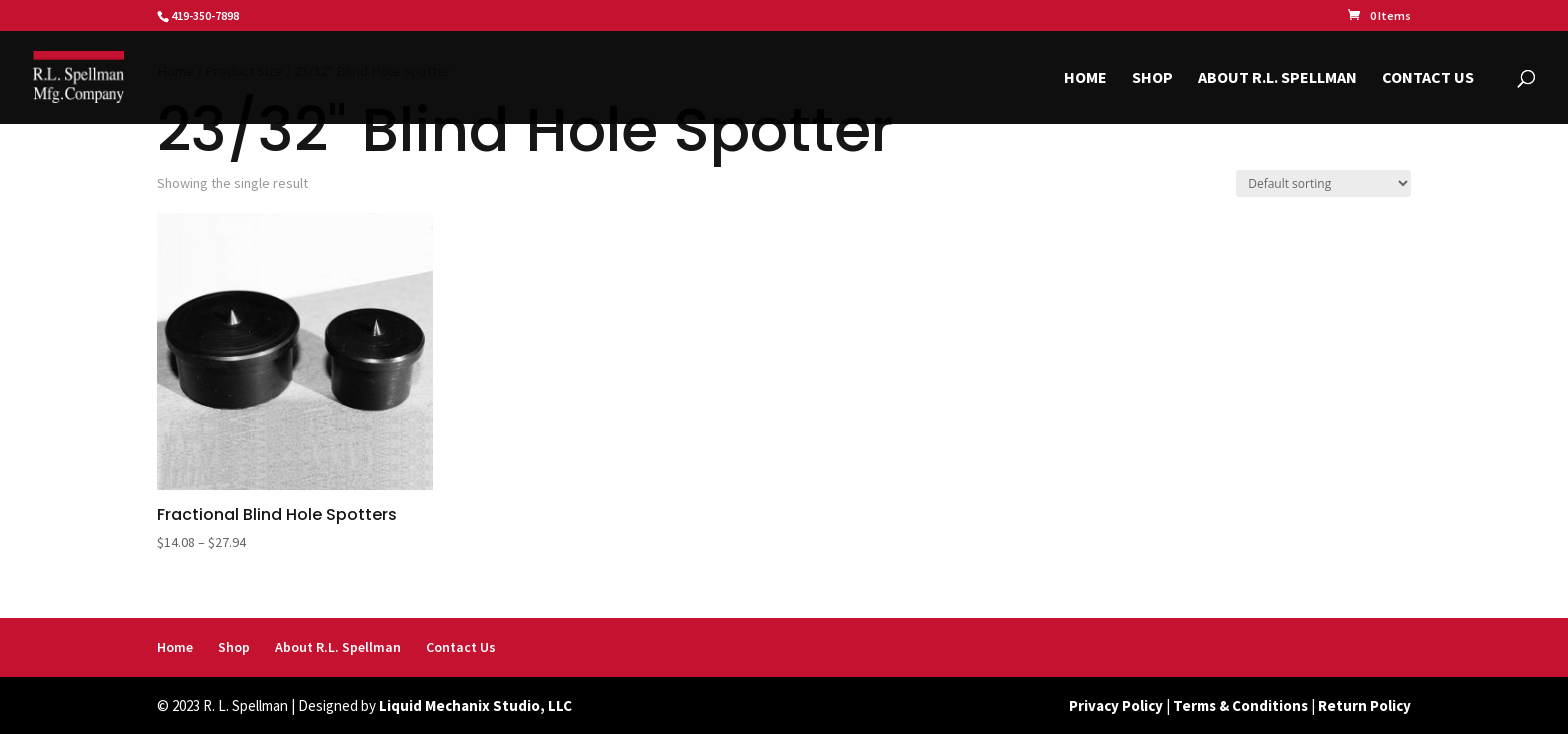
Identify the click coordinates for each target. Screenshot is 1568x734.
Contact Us (1428, 78)
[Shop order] (1323, 183)
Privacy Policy (1116, 705)
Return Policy (1364, 705)
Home (1085, 78)
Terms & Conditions (1240, 705)
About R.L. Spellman (1277, 78)
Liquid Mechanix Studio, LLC (475, 705)
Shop (1152, 78)
